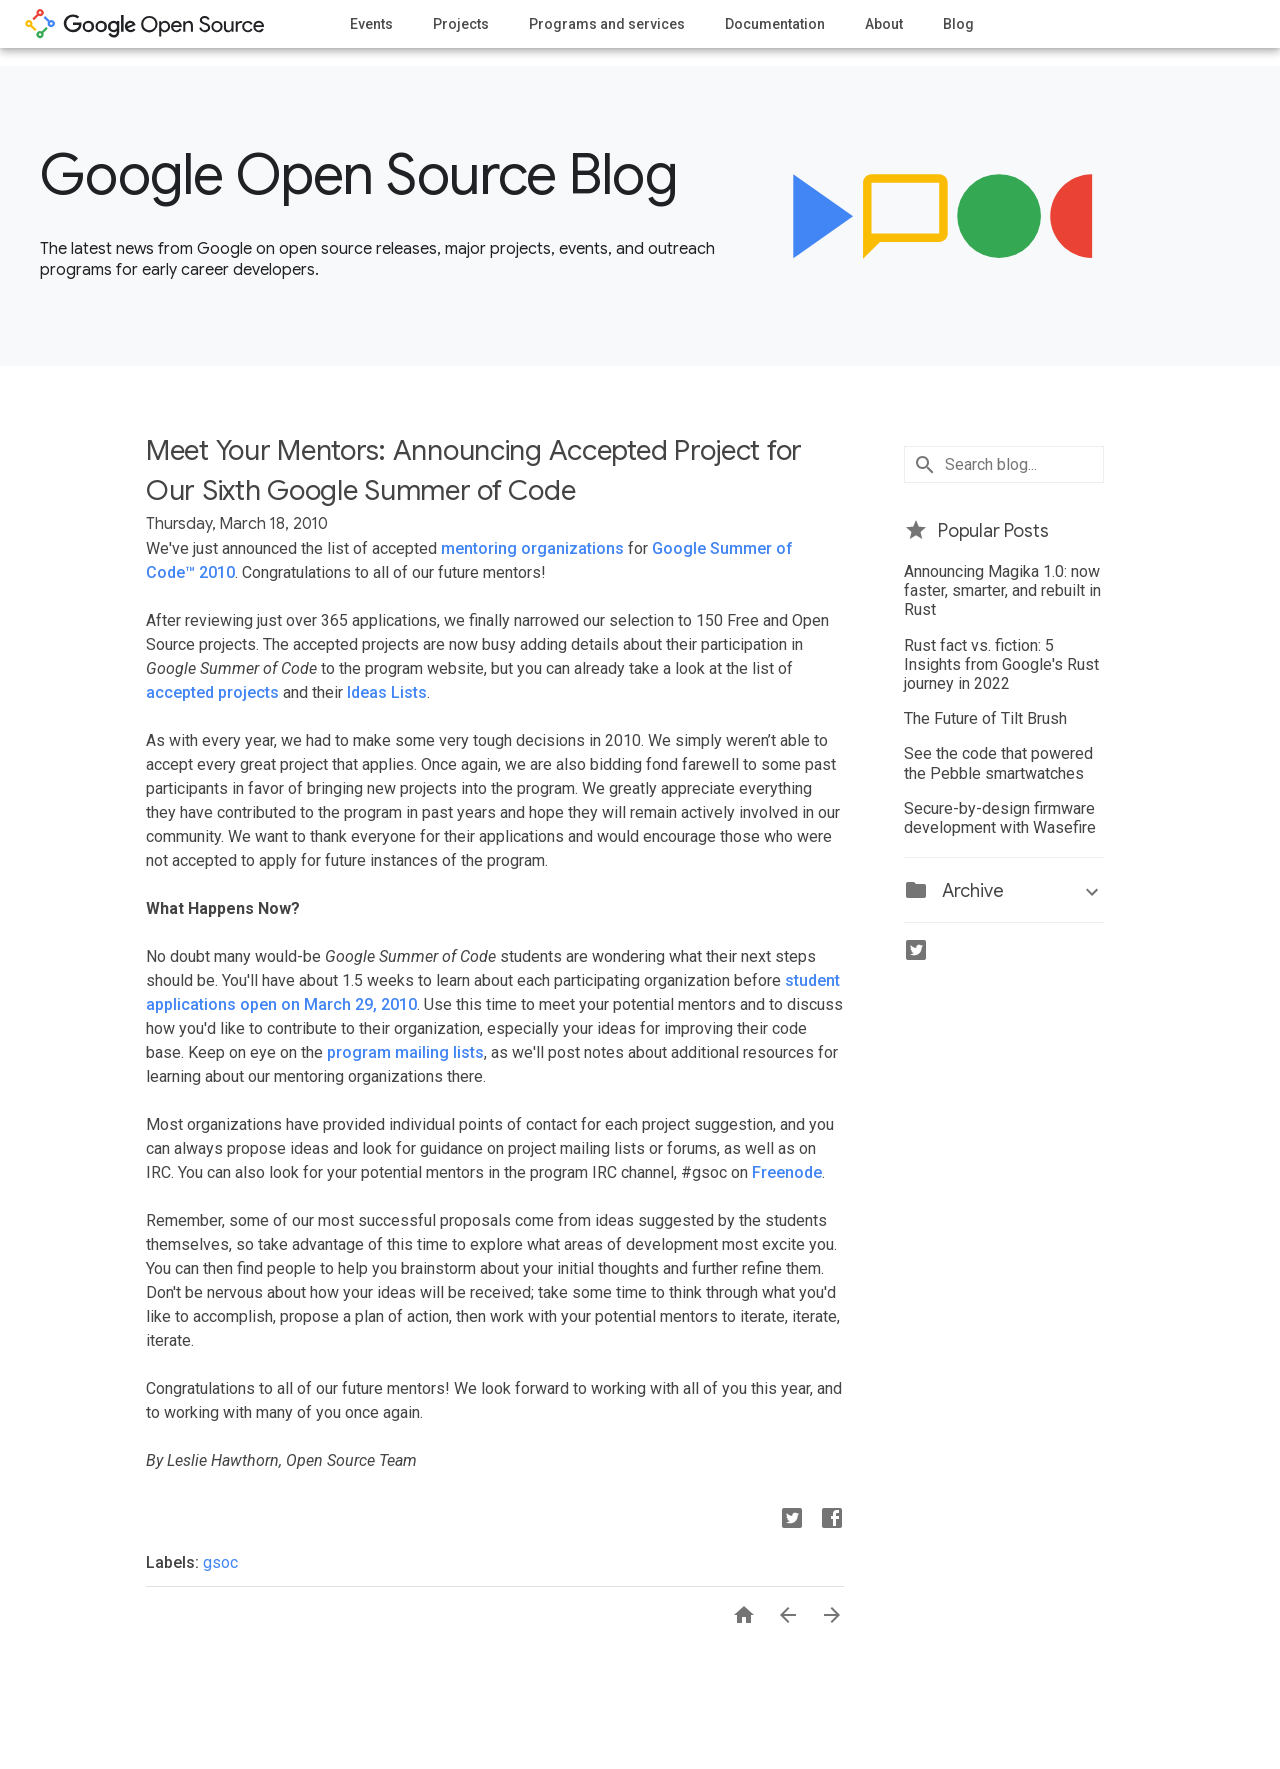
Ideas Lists (387, 692)
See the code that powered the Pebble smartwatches (998, 763)
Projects (461, 24)
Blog (958, 24)
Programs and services (607, 24)
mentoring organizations (532, 548)
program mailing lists (405, 1052)
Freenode (787, 1172)
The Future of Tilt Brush (985, 718)
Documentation (775, 24)
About (884, 24)
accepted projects (212, 692)
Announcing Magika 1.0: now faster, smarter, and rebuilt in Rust (1002, 590)
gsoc (220, 1562)
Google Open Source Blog (358, 175)
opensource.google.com (145, 24)
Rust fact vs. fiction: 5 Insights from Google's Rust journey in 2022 (1001, 664)
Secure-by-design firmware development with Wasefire (1000, 818)
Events (371, 24)
